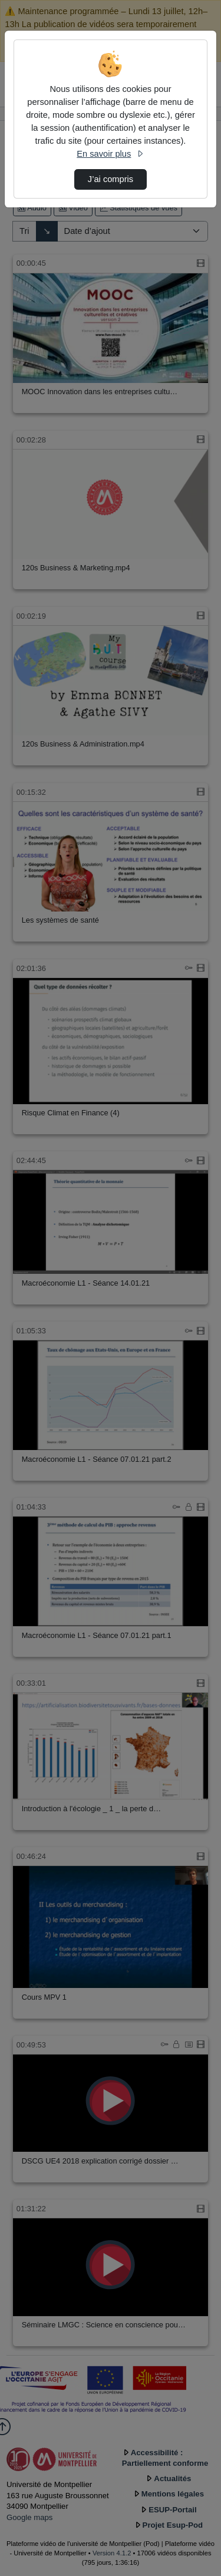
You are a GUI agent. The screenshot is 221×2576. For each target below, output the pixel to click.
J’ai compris (110, 179)
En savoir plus (110, 153)
